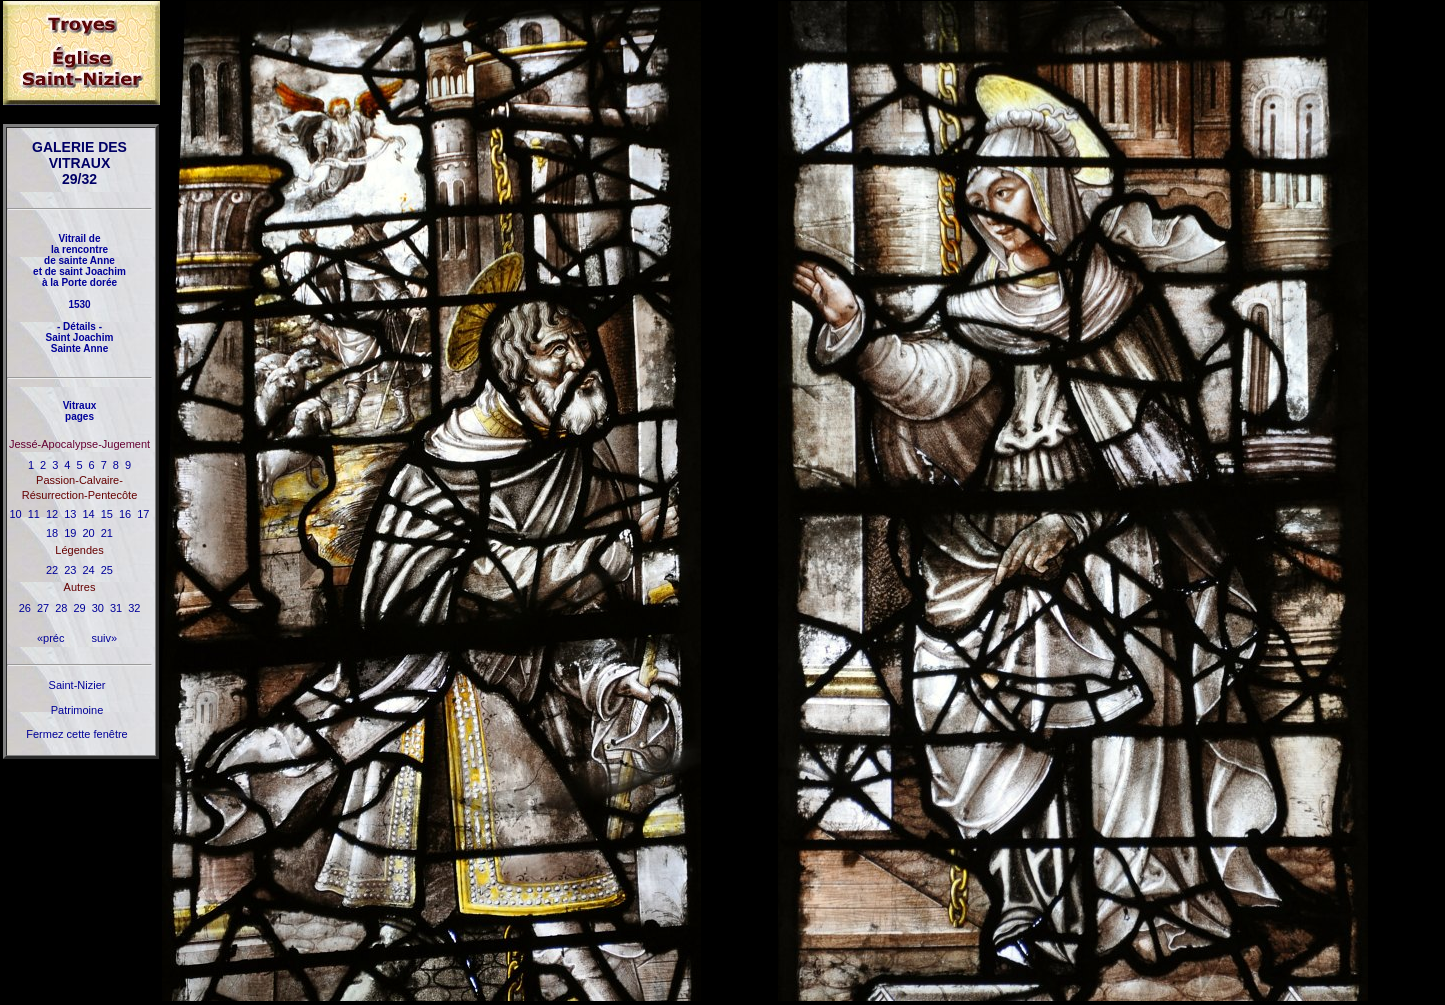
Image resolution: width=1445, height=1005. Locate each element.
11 (34, 514)
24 (89, 570)
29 (79, 608)
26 (25, 608)
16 (125, 514)
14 (89, 514)
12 (52, 514)
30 (98, 608)
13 (70, 514)
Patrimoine (77, 710)
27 (43, 608)
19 (70, 533)
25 (107, 570)
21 (107, 533)
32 (134, 608)
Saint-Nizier (77, 685)
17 (143, 514)
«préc (51, 638)
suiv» (104, 638)
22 (52, 570)
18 (52, 533)
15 (107, 514)
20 (89, 533)
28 (61, 608)
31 (116, 608)
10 (16, 514)
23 (70, 570)
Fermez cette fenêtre (77, 734)
